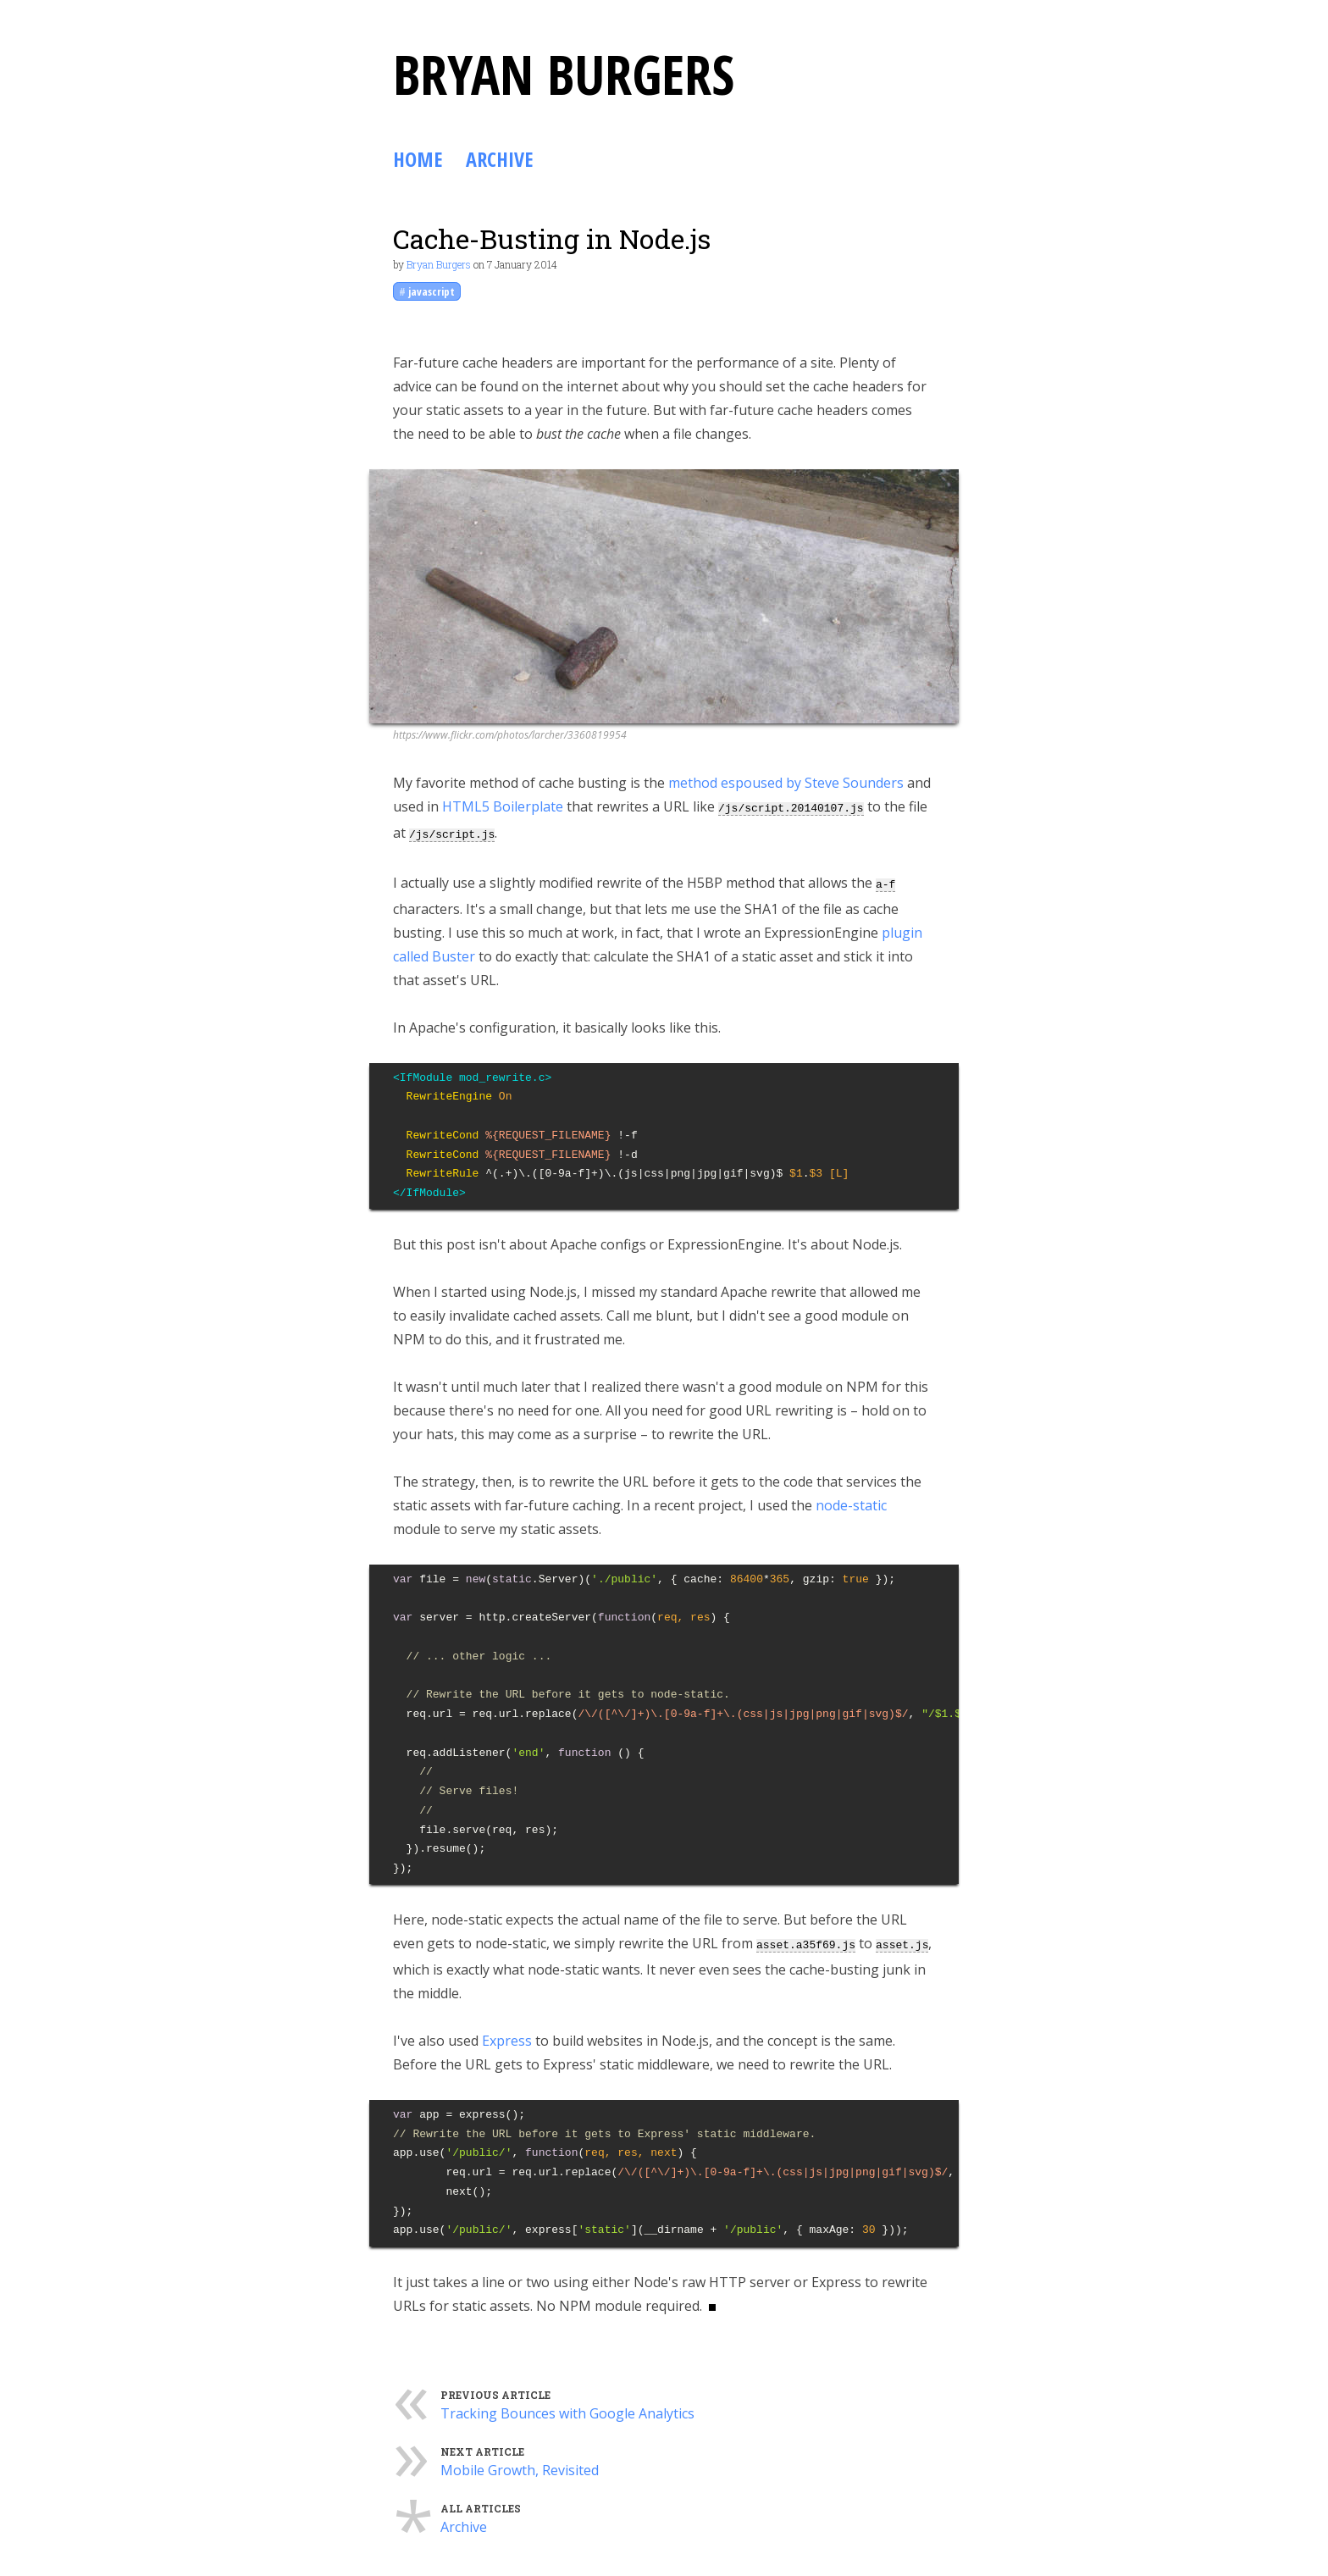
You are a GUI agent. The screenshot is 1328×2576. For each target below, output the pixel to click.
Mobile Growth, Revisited (519, 2463)
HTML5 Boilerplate (502, 806)
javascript (431, 291)
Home (417, 159)
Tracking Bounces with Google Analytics (567, 2406)
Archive (499, 159)
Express (507, 2034)
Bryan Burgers (439, 264)
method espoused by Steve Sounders (786, 782)
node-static (851, 1500)
